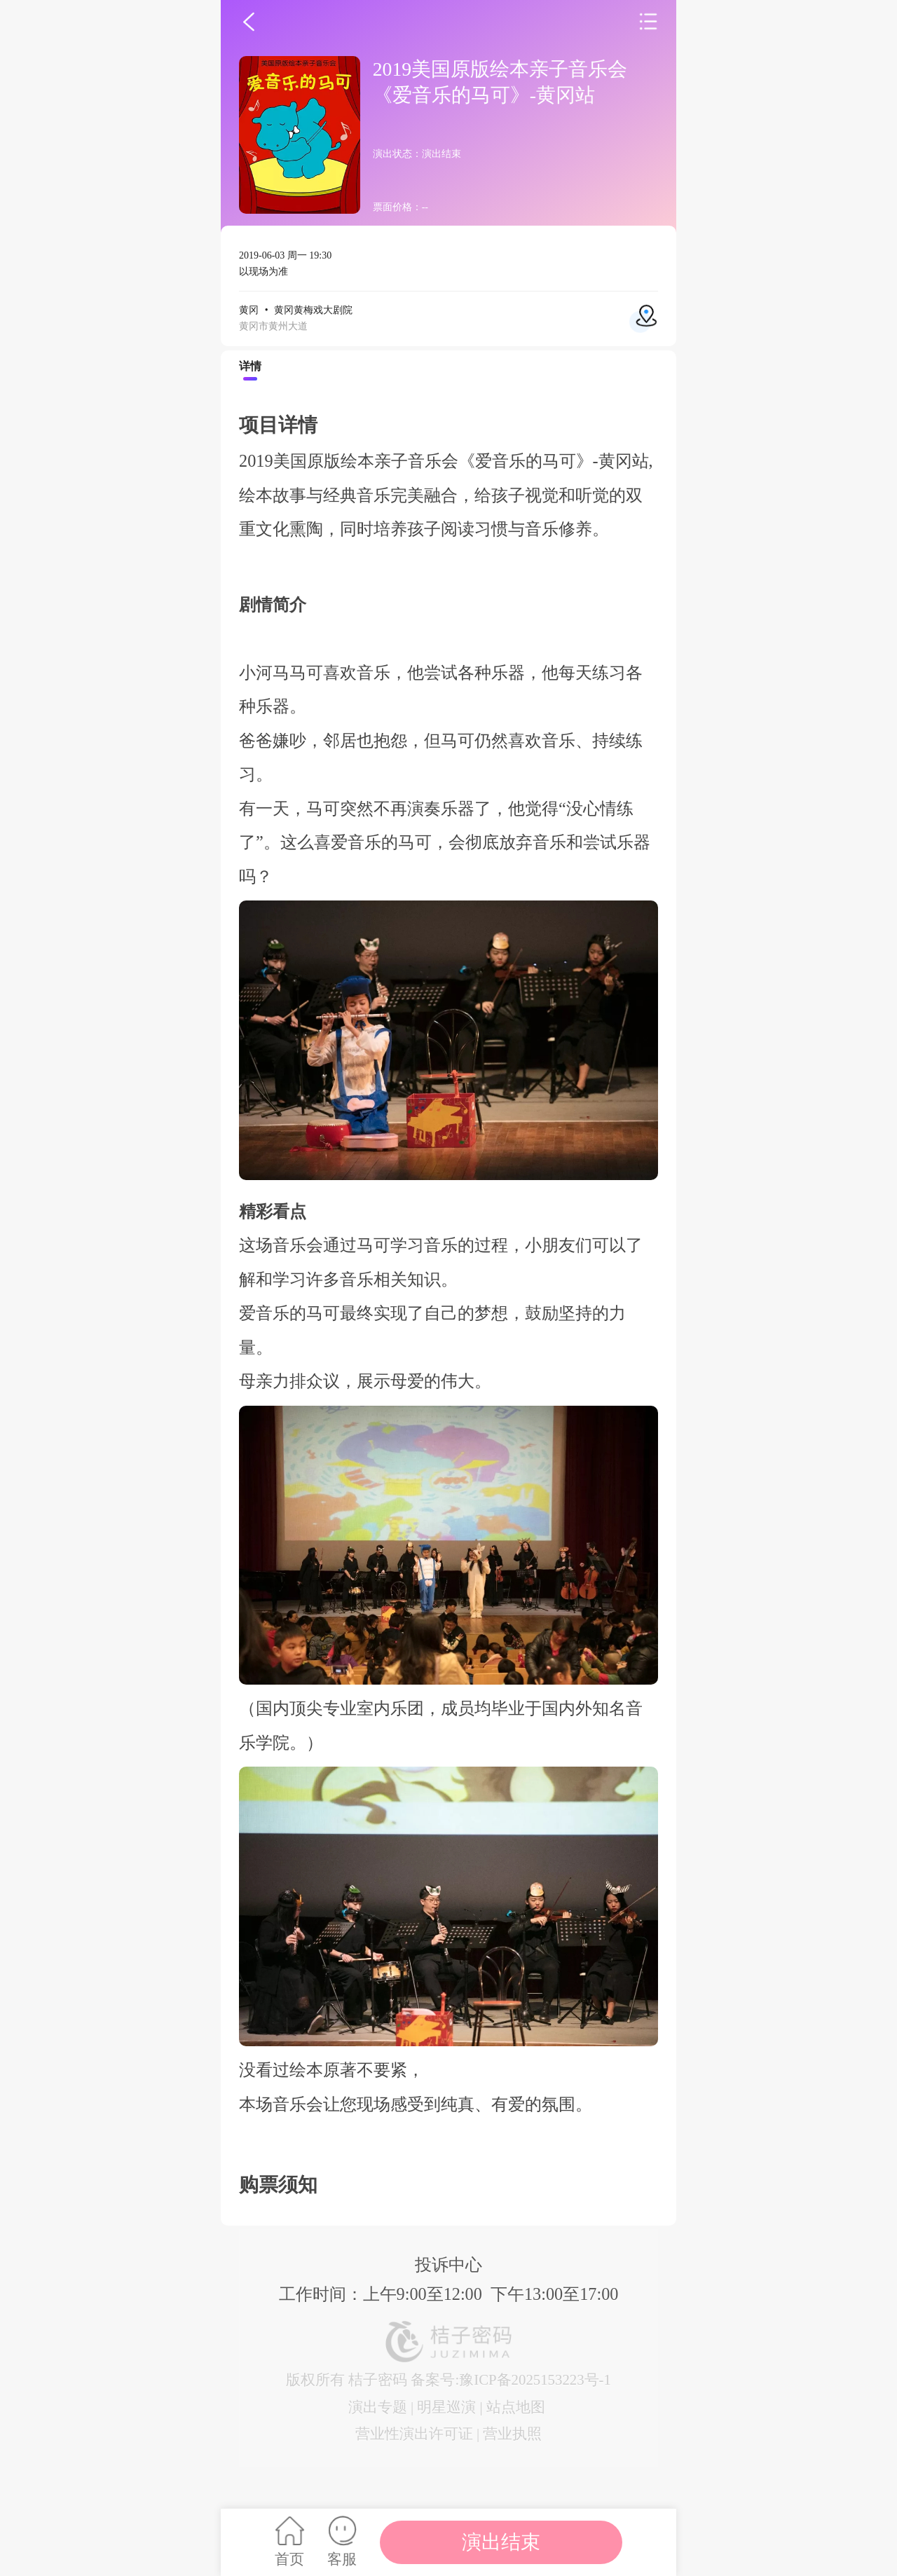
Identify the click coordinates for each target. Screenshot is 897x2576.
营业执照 (512, 2433)
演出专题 (377, 2407)
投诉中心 (448, 2264)
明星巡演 (446, 2407)
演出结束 (501, 2542)
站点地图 (515, 2407)
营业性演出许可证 (414, 2433)
